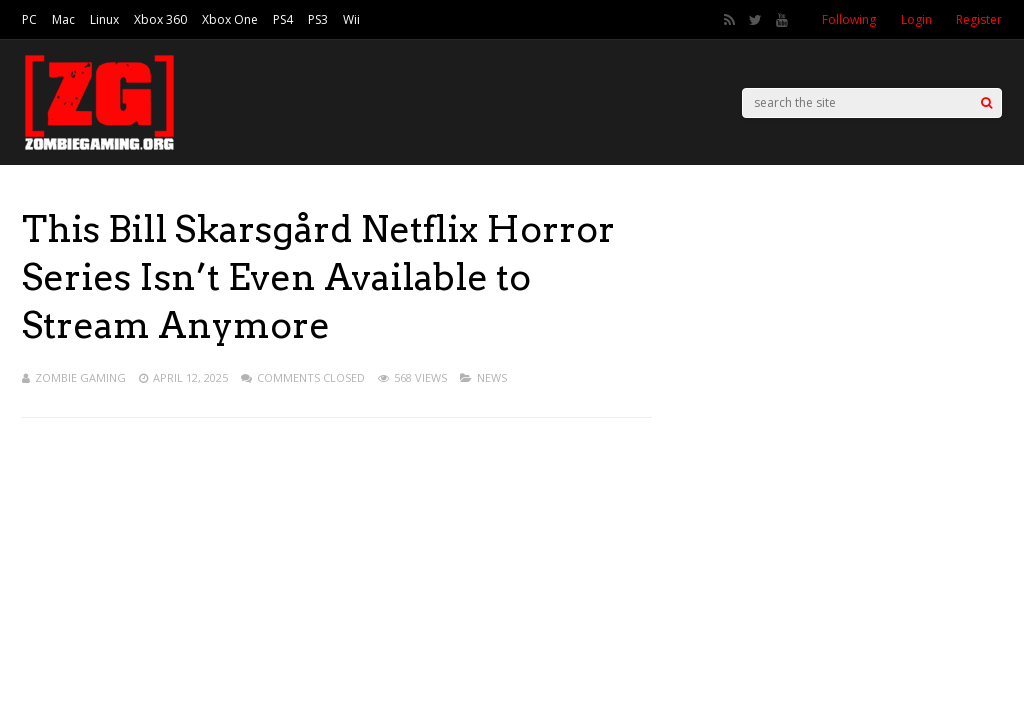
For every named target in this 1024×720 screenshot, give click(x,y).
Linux (104, 19)
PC (29, 19)
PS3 (318, 19)
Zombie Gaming (80, 377)
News (492, 377)
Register (979, 19)
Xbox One (230, 19)
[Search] (986, 103)
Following (849, 19)
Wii (351, 19)
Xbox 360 (160, 19)
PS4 (283, 19)
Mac (63, 19)
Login (916, 19)
